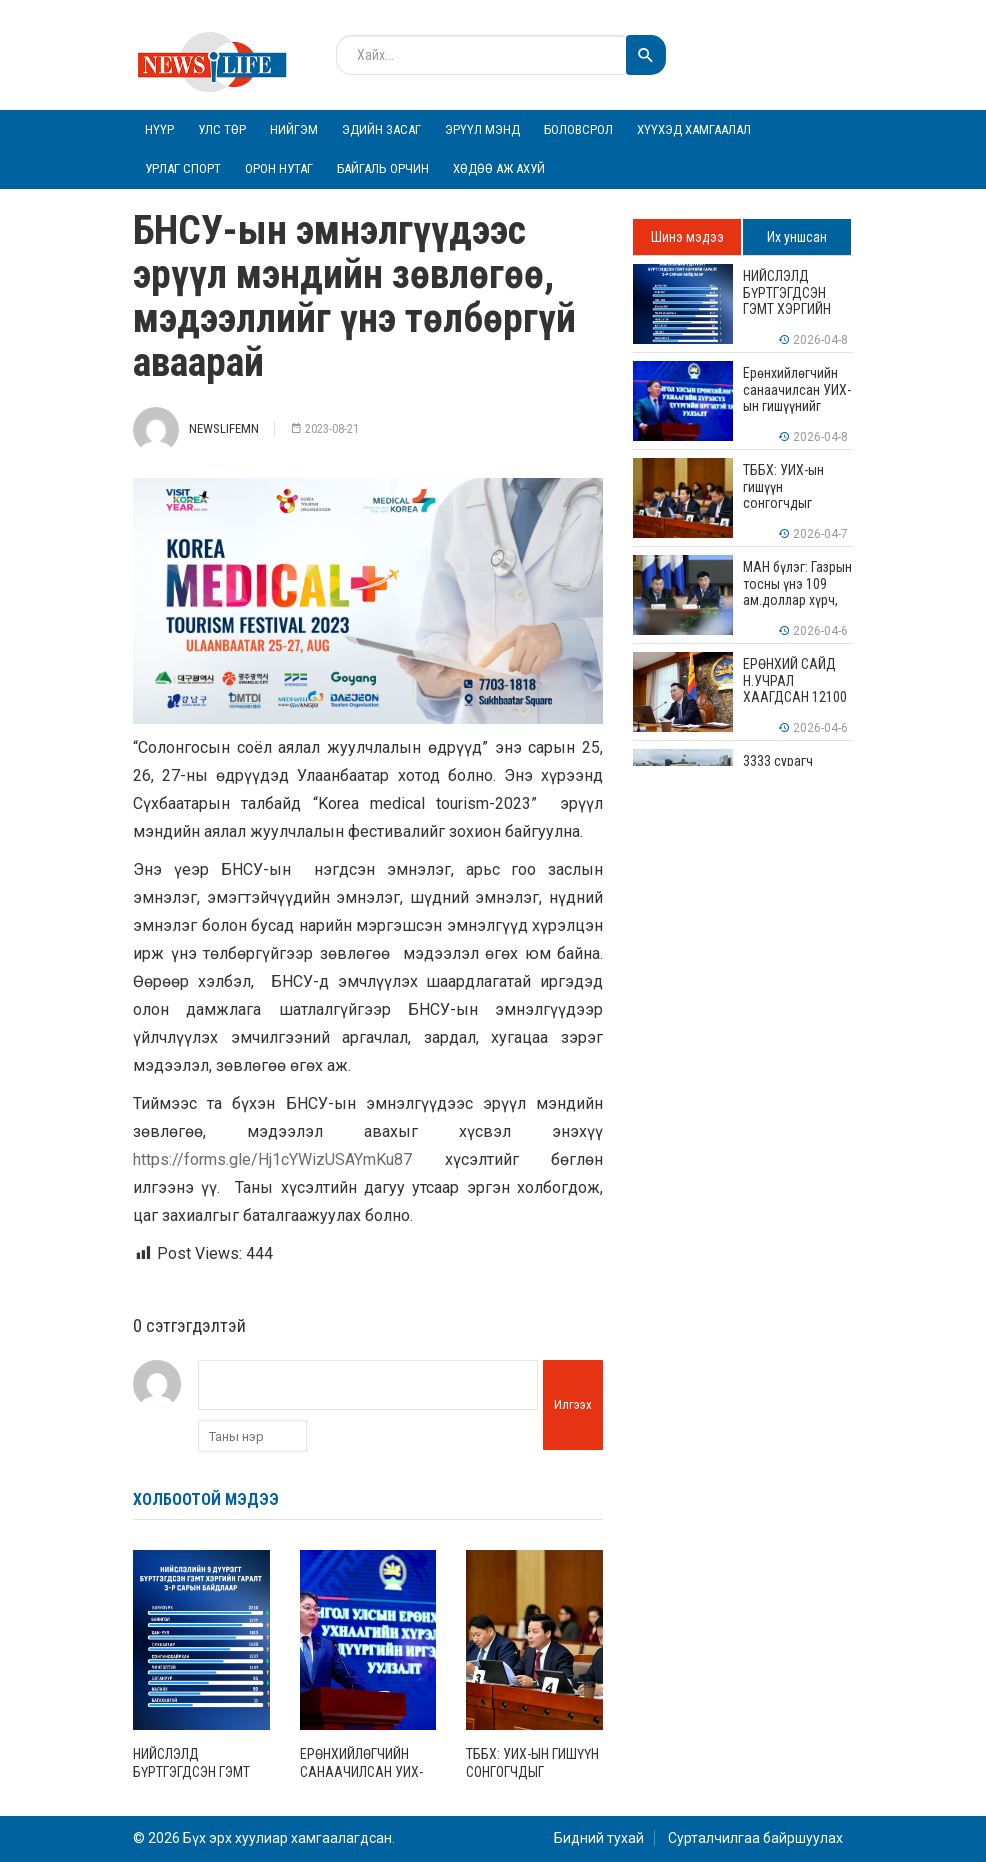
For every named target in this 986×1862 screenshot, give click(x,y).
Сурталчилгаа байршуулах (755, 1838)
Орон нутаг (279, 168)
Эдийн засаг (381, 129)
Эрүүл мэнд (482, 129)
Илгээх (573, 1404)
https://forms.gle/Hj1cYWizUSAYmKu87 (272, 1159)
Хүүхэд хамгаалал (694, 129)
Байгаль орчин (383, 168)
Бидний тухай (599, 1838)
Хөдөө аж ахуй (499, 168)
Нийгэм (294, 129)
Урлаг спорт (183, 168)
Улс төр (222, 129)
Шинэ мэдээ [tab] (687, 237)
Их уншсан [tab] (797, 237)
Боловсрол (578, 129)
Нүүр (159, 129)
